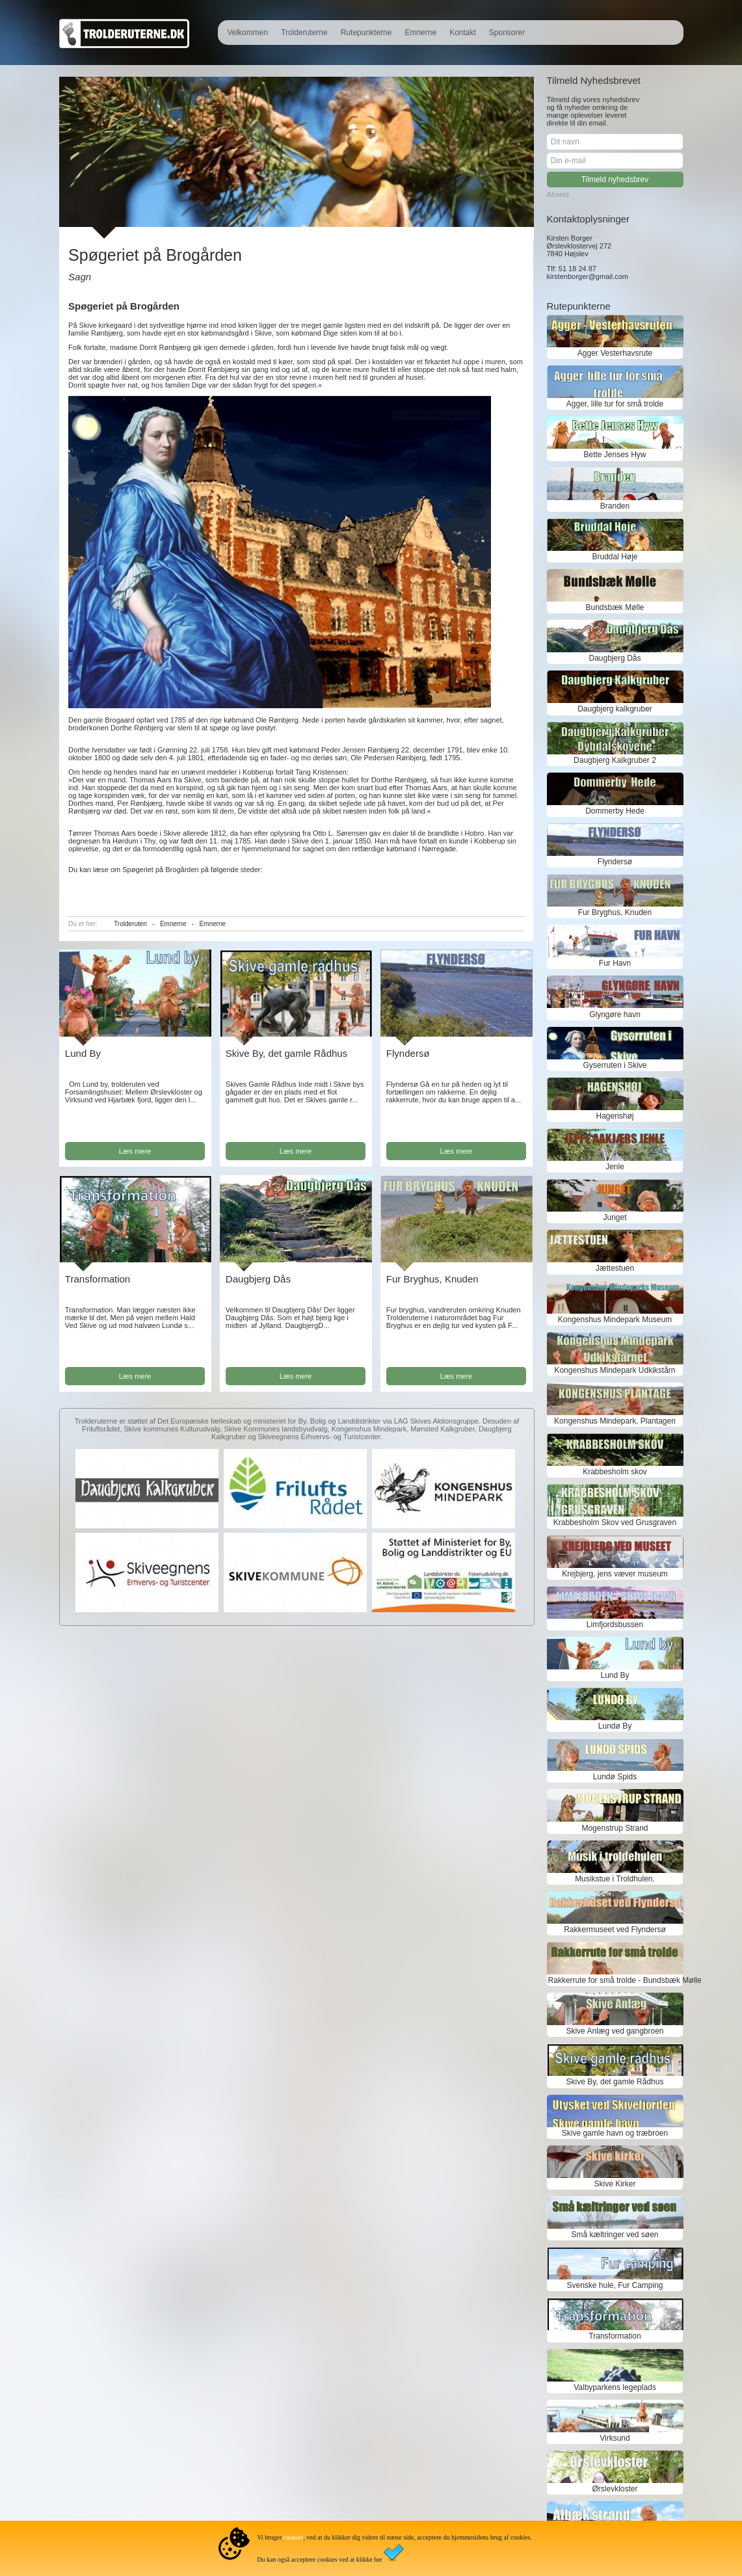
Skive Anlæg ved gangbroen (614, 2031)
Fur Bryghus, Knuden (432, 1278)
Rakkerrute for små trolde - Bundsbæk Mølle (615, 1980)
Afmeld (558, 194)
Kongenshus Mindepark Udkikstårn (614, 1370)
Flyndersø (408, 1053)
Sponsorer (507, 32)
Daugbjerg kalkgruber (614, 708)
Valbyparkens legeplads (615, 2387)
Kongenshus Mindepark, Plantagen (615, 1421)
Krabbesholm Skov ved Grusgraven (614, 1522)
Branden (614, 506)
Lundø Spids (615, 1776)
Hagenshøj (614, 1116)
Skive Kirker (614, 2183)
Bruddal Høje (614, 556)
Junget (614, 1217)
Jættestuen (615, 1268)
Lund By (83, 1053)
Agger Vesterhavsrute (614, 353)
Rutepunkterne (366, 32)
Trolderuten (130, 923)
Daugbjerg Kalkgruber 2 (615, 760)
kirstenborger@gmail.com (588, 276)
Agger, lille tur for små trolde (614, 403)
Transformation (97, 1278)
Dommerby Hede (614, 811)
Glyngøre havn (615, 1014)
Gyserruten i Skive (614, 1065)
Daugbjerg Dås (258, 1278)
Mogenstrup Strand (614, 1828)
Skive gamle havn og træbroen (615, 2133)
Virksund (614, 2438)
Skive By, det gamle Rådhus (286, 1053)
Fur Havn (615, 963)
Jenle (614, 1166)
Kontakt (462, 32)
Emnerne (420, 32)
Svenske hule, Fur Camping (614, 2285)
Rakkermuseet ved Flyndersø (615, 1929)
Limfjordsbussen (615, 1624)
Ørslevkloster (614, 2488)
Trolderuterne (304, 32)
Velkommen (247, 32)
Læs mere (135, 1151)
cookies (294, 2537)
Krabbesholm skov (615, 1471)
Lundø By (614, 1726)
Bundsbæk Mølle (614, 607)
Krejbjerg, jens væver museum (615, 1573)
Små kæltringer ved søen (614, 2234)
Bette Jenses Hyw (614, 454)
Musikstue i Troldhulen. (615, 1878)
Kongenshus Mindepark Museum (615, 1319)
